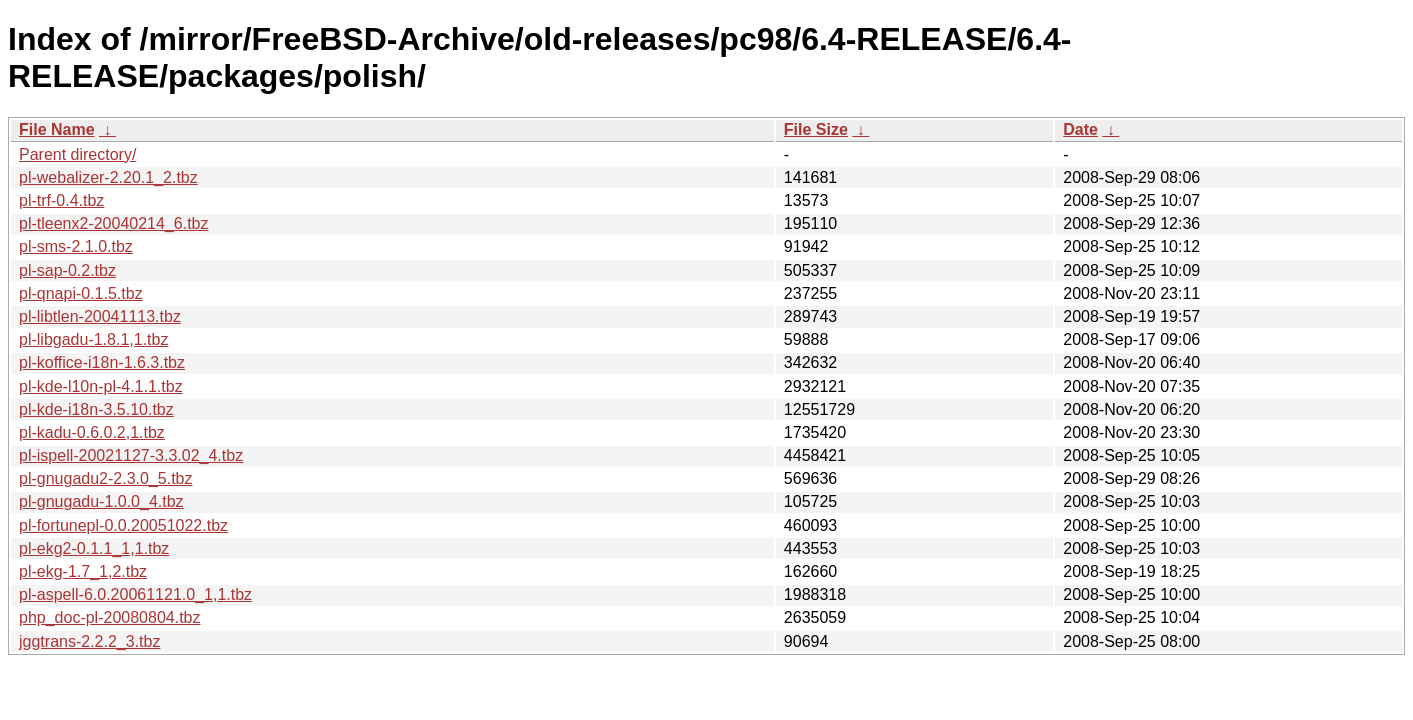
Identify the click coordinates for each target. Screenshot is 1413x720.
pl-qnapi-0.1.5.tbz (81, 293)
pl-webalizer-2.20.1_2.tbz (108, 177)
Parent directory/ (77, 154)
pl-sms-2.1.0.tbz (76, 246)
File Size (816, 129)
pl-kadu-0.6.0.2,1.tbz (92, 432)
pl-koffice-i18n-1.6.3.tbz (102, 362)
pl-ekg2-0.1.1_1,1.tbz (94, 548)
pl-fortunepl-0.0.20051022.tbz (123, 525)
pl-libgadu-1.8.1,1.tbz (93, 339)
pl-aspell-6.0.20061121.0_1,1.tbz (135, 594)
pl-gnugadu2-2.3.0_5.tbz (105, 478)
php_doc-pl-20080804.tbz (109, 617)
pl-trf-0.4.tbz (61, 200)
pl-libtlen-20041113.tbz (100, 316)
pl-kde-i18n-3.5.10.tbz (96, 409)
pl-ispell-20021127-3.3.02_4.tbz (131, 455)
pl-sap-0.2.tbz (67, 270)
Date (1080, 129)
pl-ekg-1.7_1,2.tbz (83, 571)
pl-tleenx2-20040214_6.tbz (113, 223)
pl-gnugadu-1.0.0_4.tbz (101, 501)
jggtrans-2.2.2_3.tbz (89, 641)
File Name (57, 129)
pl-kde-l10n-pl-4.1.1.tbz (101, 386)
